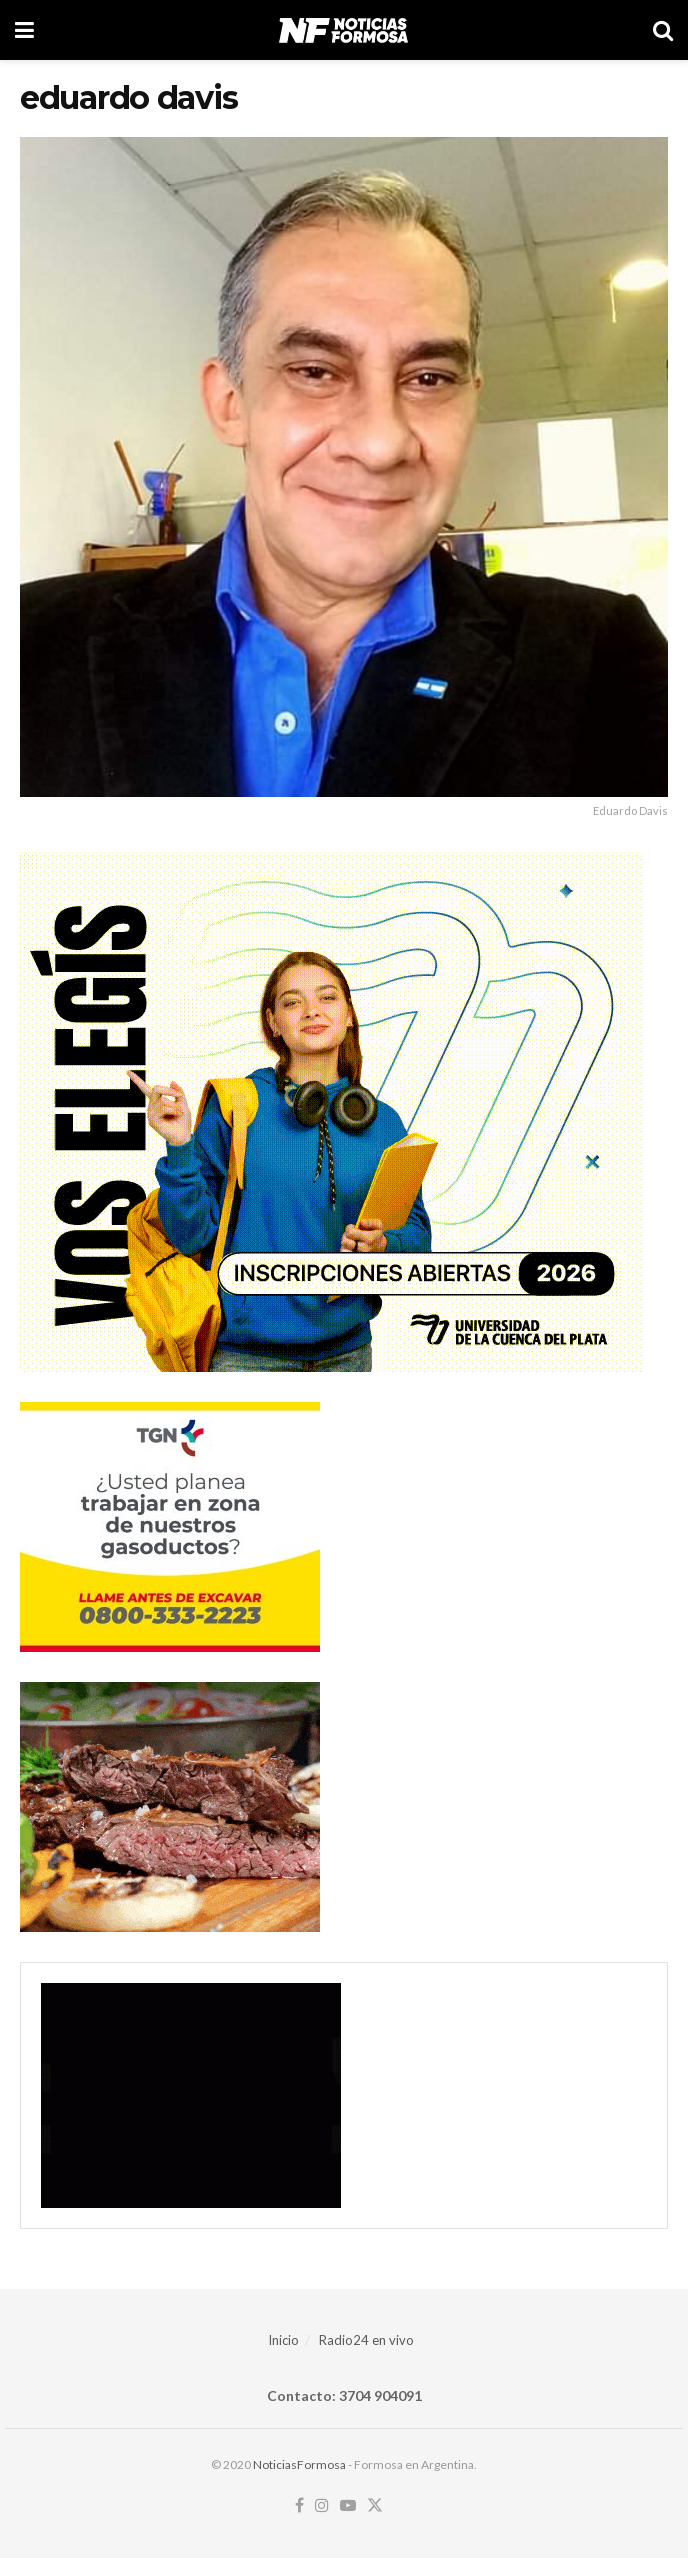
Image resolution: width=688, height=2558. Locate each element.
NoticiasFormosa (299, 2464)
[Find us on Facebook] (299, 2506)
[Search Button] (663, 30)
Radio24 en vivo (366, 2340)
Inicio (283, 2340)
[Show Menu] (24, 30)
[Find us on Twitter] (375, 2506)
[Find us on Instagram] (322, 2506)
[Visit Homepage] (343, 30)
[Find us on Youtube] (348, 2506)
